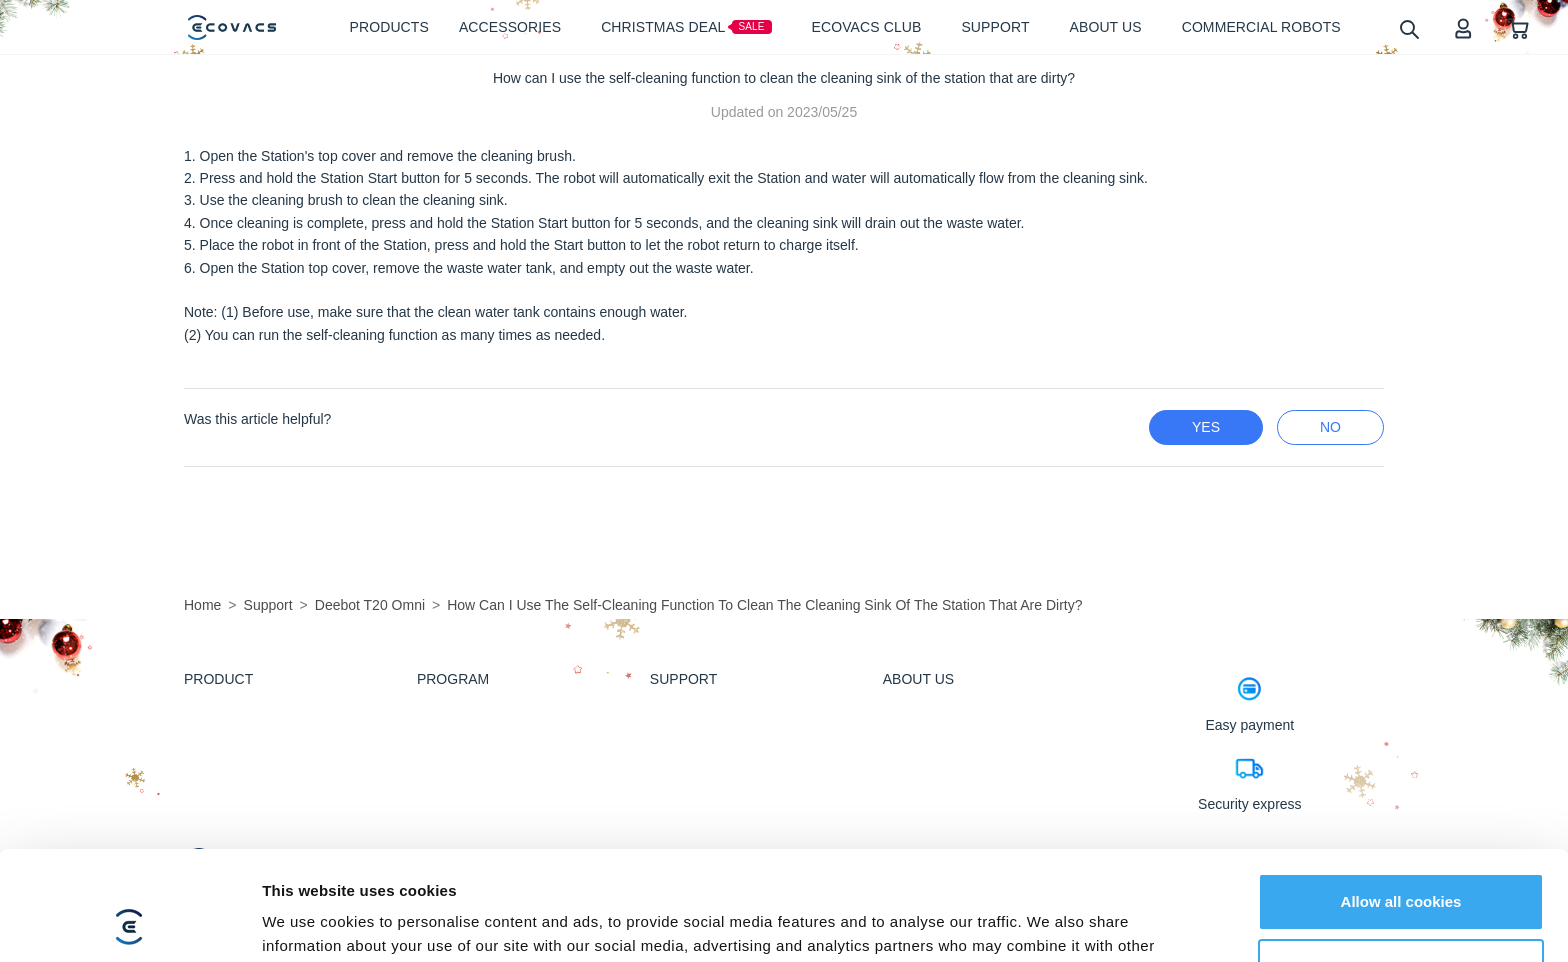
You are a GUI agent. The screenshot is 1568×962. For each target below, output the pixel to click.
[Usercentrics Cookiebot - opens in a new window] (129, 923)
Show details (308, 922)
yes (1206, 427)
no (1330, 427)
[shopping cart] (1518, 27)
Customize (1402, 864)
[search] (1408, 28)
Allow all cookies (1401, 799)
